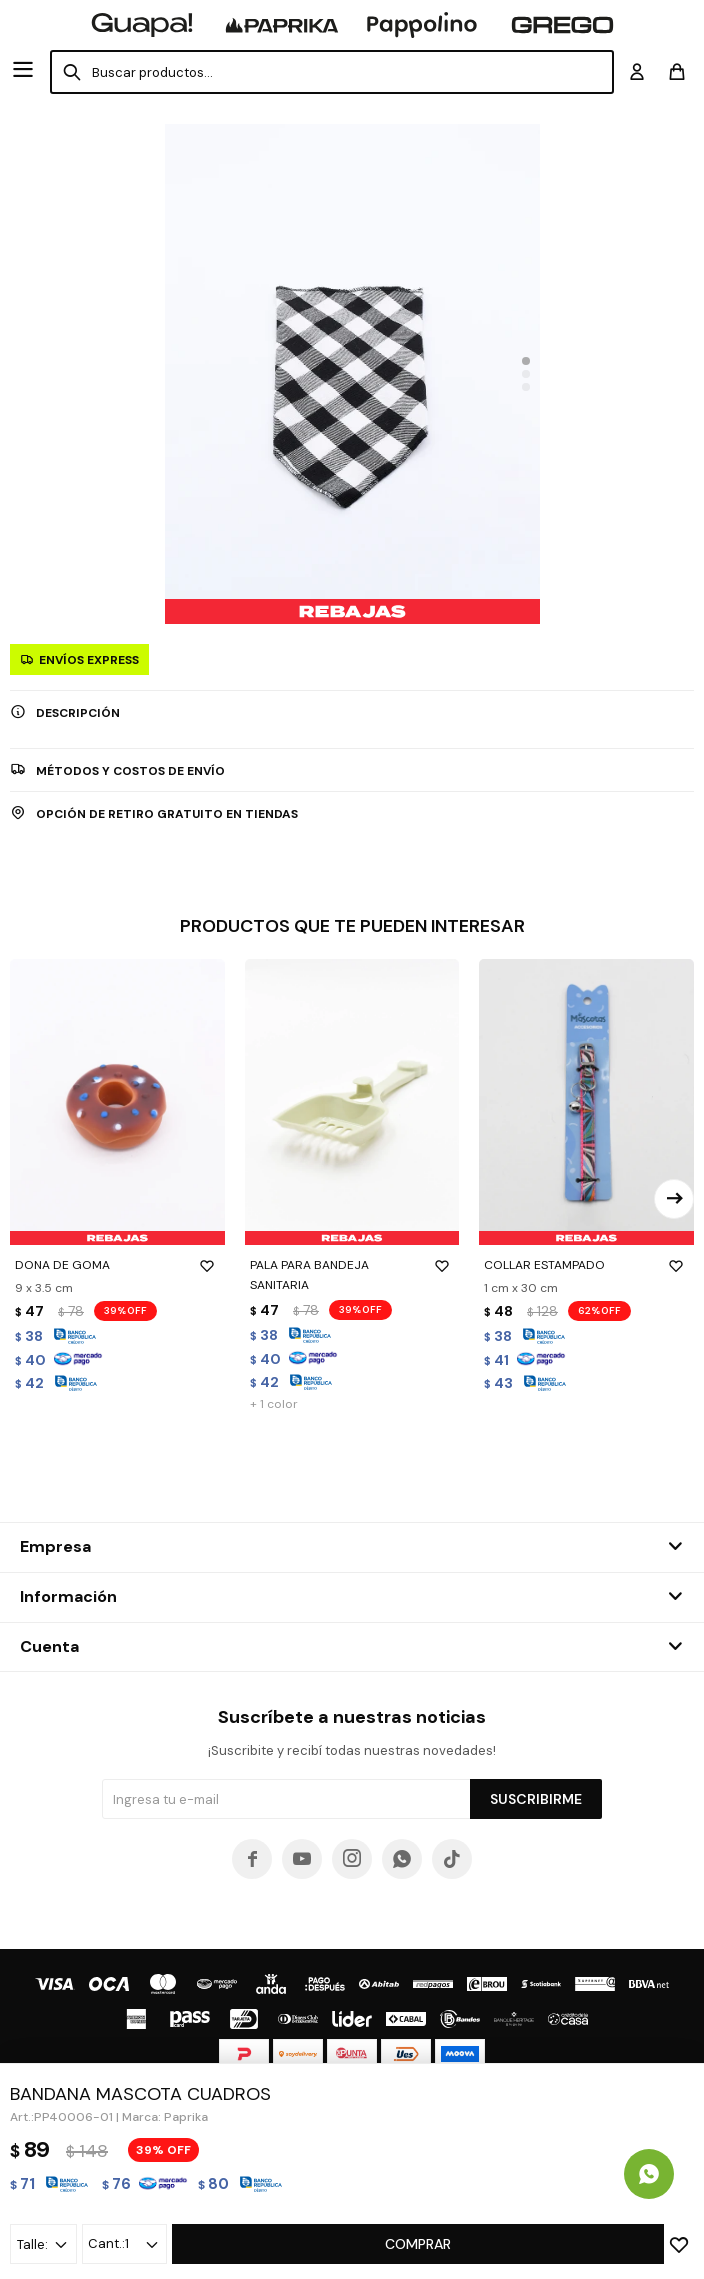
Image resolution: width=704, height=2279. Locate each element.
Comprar (418, 2244)
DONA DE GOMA (117, 1265)
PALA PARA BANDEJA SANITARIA (352, 1274)
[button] (526, 361)
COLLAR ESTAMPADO (586, 1265)
